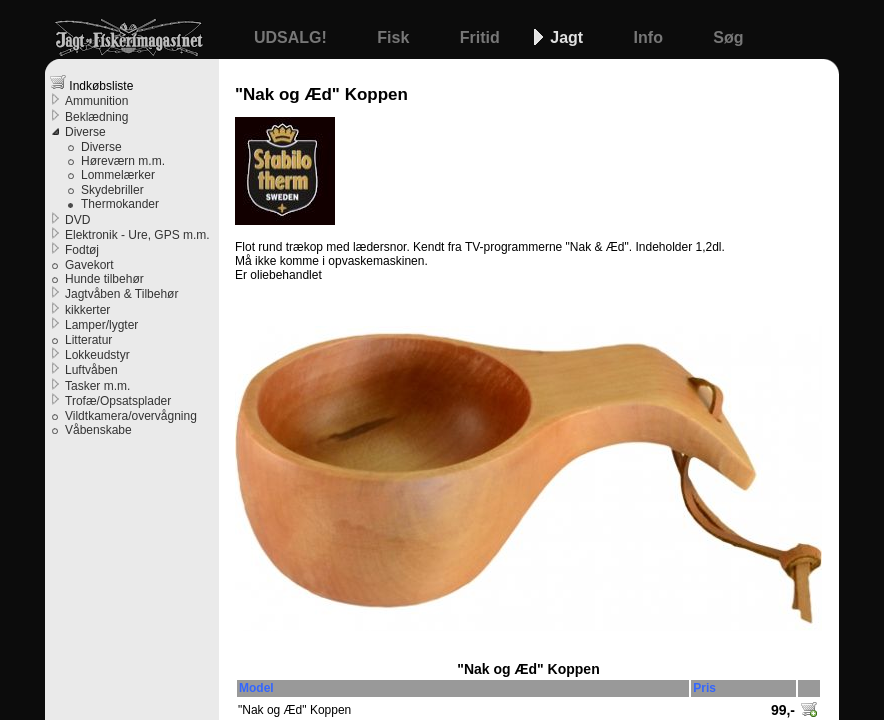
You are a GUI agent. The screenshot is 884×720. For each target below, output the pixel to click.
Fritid (482, 37)
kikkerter (87, 310)
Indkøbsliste (91, 83)
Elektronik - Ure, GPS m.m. (137, 235)
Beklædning (96, 117)
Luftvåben (91, 370)
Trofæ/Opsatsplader (118, 401)
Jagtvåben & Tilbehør (121, 294)
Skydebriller (112, 190)
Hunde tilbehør (104, 279)
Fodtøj (82, 250)
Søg (728, 37)
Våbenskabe (98, 430)
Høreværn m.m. (123, 161)
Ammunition (96, 101)
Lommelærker (118, 175)
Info (651, 37)
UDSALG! (292, 37)
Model (256, 688)
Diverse (85, 132)
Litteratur (88, 340)
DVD (77, 220)
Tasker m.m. (97, 386)
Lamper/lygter (101, 325)
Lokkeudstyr (97, 355)
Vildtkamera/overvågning (131, 416)
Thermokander (120, 204)
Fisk (395, 37)
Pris (704, 688)
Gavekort (89, 265)
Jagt (568, 37)
